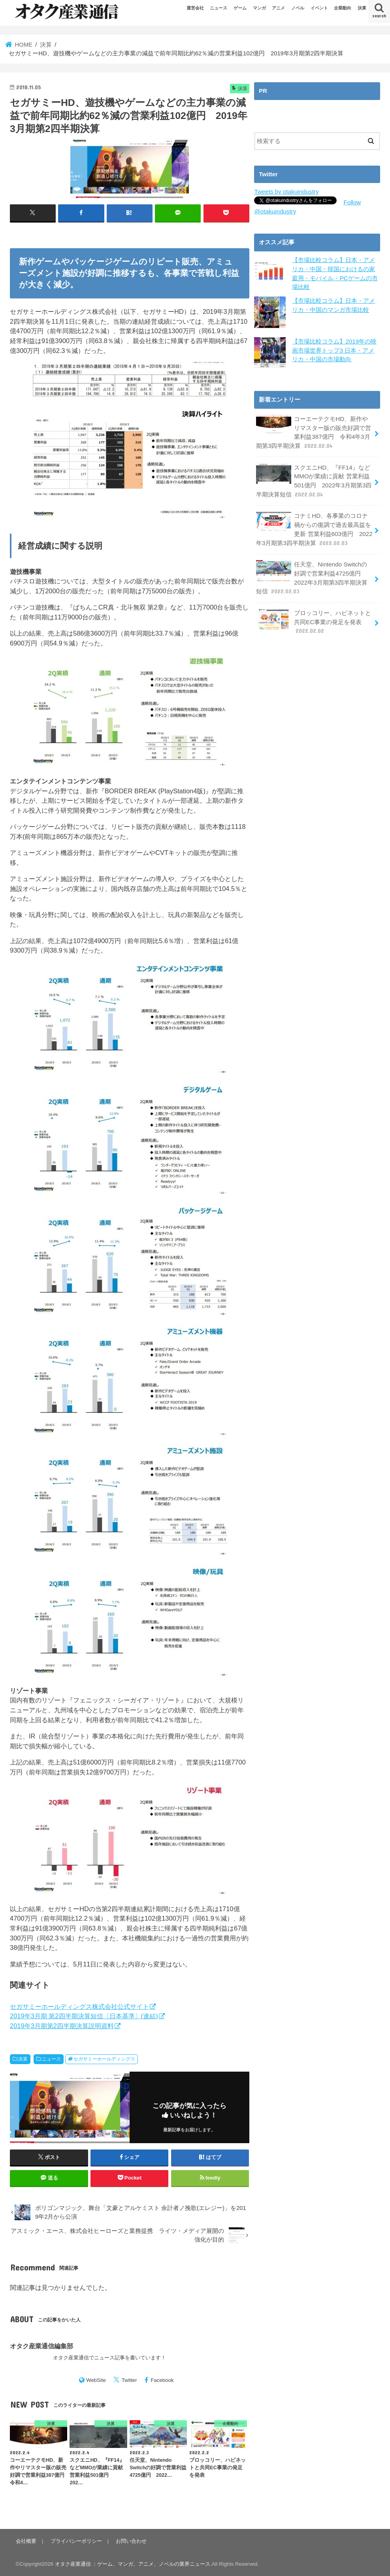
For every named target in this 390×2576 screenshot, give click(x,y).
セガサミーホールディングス (104, 2059)
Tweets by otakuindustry (285, 192)
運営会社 (195, 8)
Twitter (129, 2380)
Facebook (162, 2380)
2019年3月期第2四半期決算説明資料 (62, 2025)
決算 (362, 8)
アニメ (278, 8)
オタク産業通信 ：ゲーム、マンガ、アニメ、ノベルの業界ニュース (133, 2564)
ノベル (297, 8)
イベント (319, 8)
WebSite (96, 2380)
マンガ (259, 8)
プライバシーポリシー (75, 2541)
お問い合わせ (129, 2541)
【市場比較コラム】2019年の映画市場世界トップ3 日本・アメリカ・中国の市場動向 (336, 349)
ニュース (218, 8)
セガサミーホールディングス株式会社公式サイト (79, 2006)
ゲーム (240, 8)
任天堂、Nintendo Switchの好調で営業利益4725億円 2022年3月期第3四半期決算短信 (314, 572)
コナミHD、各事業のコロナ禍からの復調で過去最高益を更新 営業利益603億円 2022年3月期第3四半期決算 (314, 525)
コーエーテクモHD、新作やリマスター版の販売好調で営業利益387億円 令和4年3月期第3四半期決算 (313, 431)
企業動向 (342, 8)
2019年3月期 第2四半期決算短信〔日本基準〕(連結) (84, 2015)
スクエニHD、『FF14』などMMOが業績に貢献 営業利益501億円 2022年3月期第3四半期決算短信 (313, 478)
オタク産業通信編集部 (41, 2345)
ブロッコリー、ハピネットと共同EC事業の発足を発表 (313, 615)
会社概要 (25, 2541)
